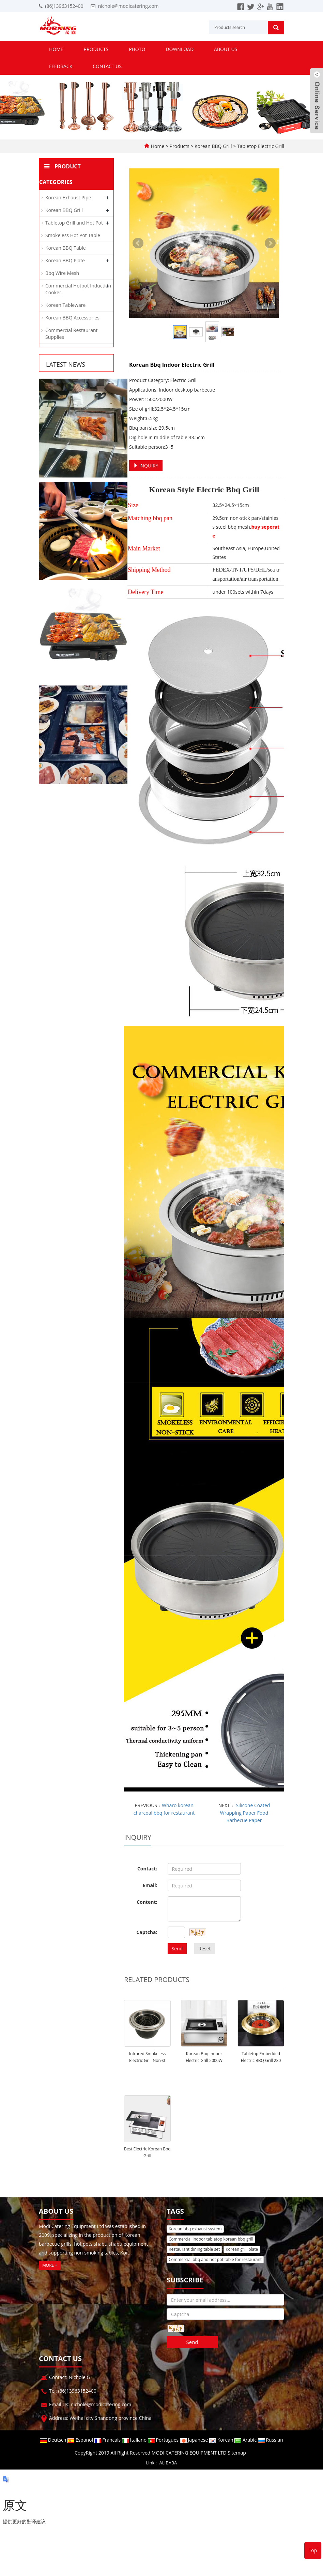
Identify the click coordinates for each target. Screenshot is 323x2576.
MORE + (49, 2265)
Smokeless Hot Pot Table (72, 235)
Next (270, 243)
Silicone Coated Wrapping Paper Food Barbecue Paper (245, 1812)
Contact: (147, 1868)
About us (225, 49)
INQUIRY (145, 465)
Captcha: (146, 1932)
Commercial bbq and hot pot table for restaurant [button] (215, 2259)
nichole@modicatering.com (128, 6)
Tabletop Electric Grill (260, 146)
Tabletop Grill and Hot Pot (74, 222)
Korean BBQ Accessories (72, 317)
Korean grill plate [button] (242, 2249)
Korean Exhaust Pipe (68, 197)
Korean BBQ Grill (213, 146)
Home (56, 49)
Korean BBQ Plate (65, 260)
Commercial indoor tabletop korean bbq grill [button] (211, 2239)
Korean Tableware (65, 305)
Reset (204, 1948)
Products (96, 49)
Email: (150, 1885)
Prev (138, 243)
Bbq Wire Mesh (62, 273)
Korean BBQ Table (65, 248)
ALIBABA (168, 2463)
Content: (147, 1902)
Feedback (60, 66)
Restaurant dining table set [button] (194, 2249)
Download (180, 49)
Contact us (107, 66)
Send (177, 1948)
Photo (137, 49)
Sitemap (237, 2452)
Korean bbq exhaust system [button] (195, 2229)
